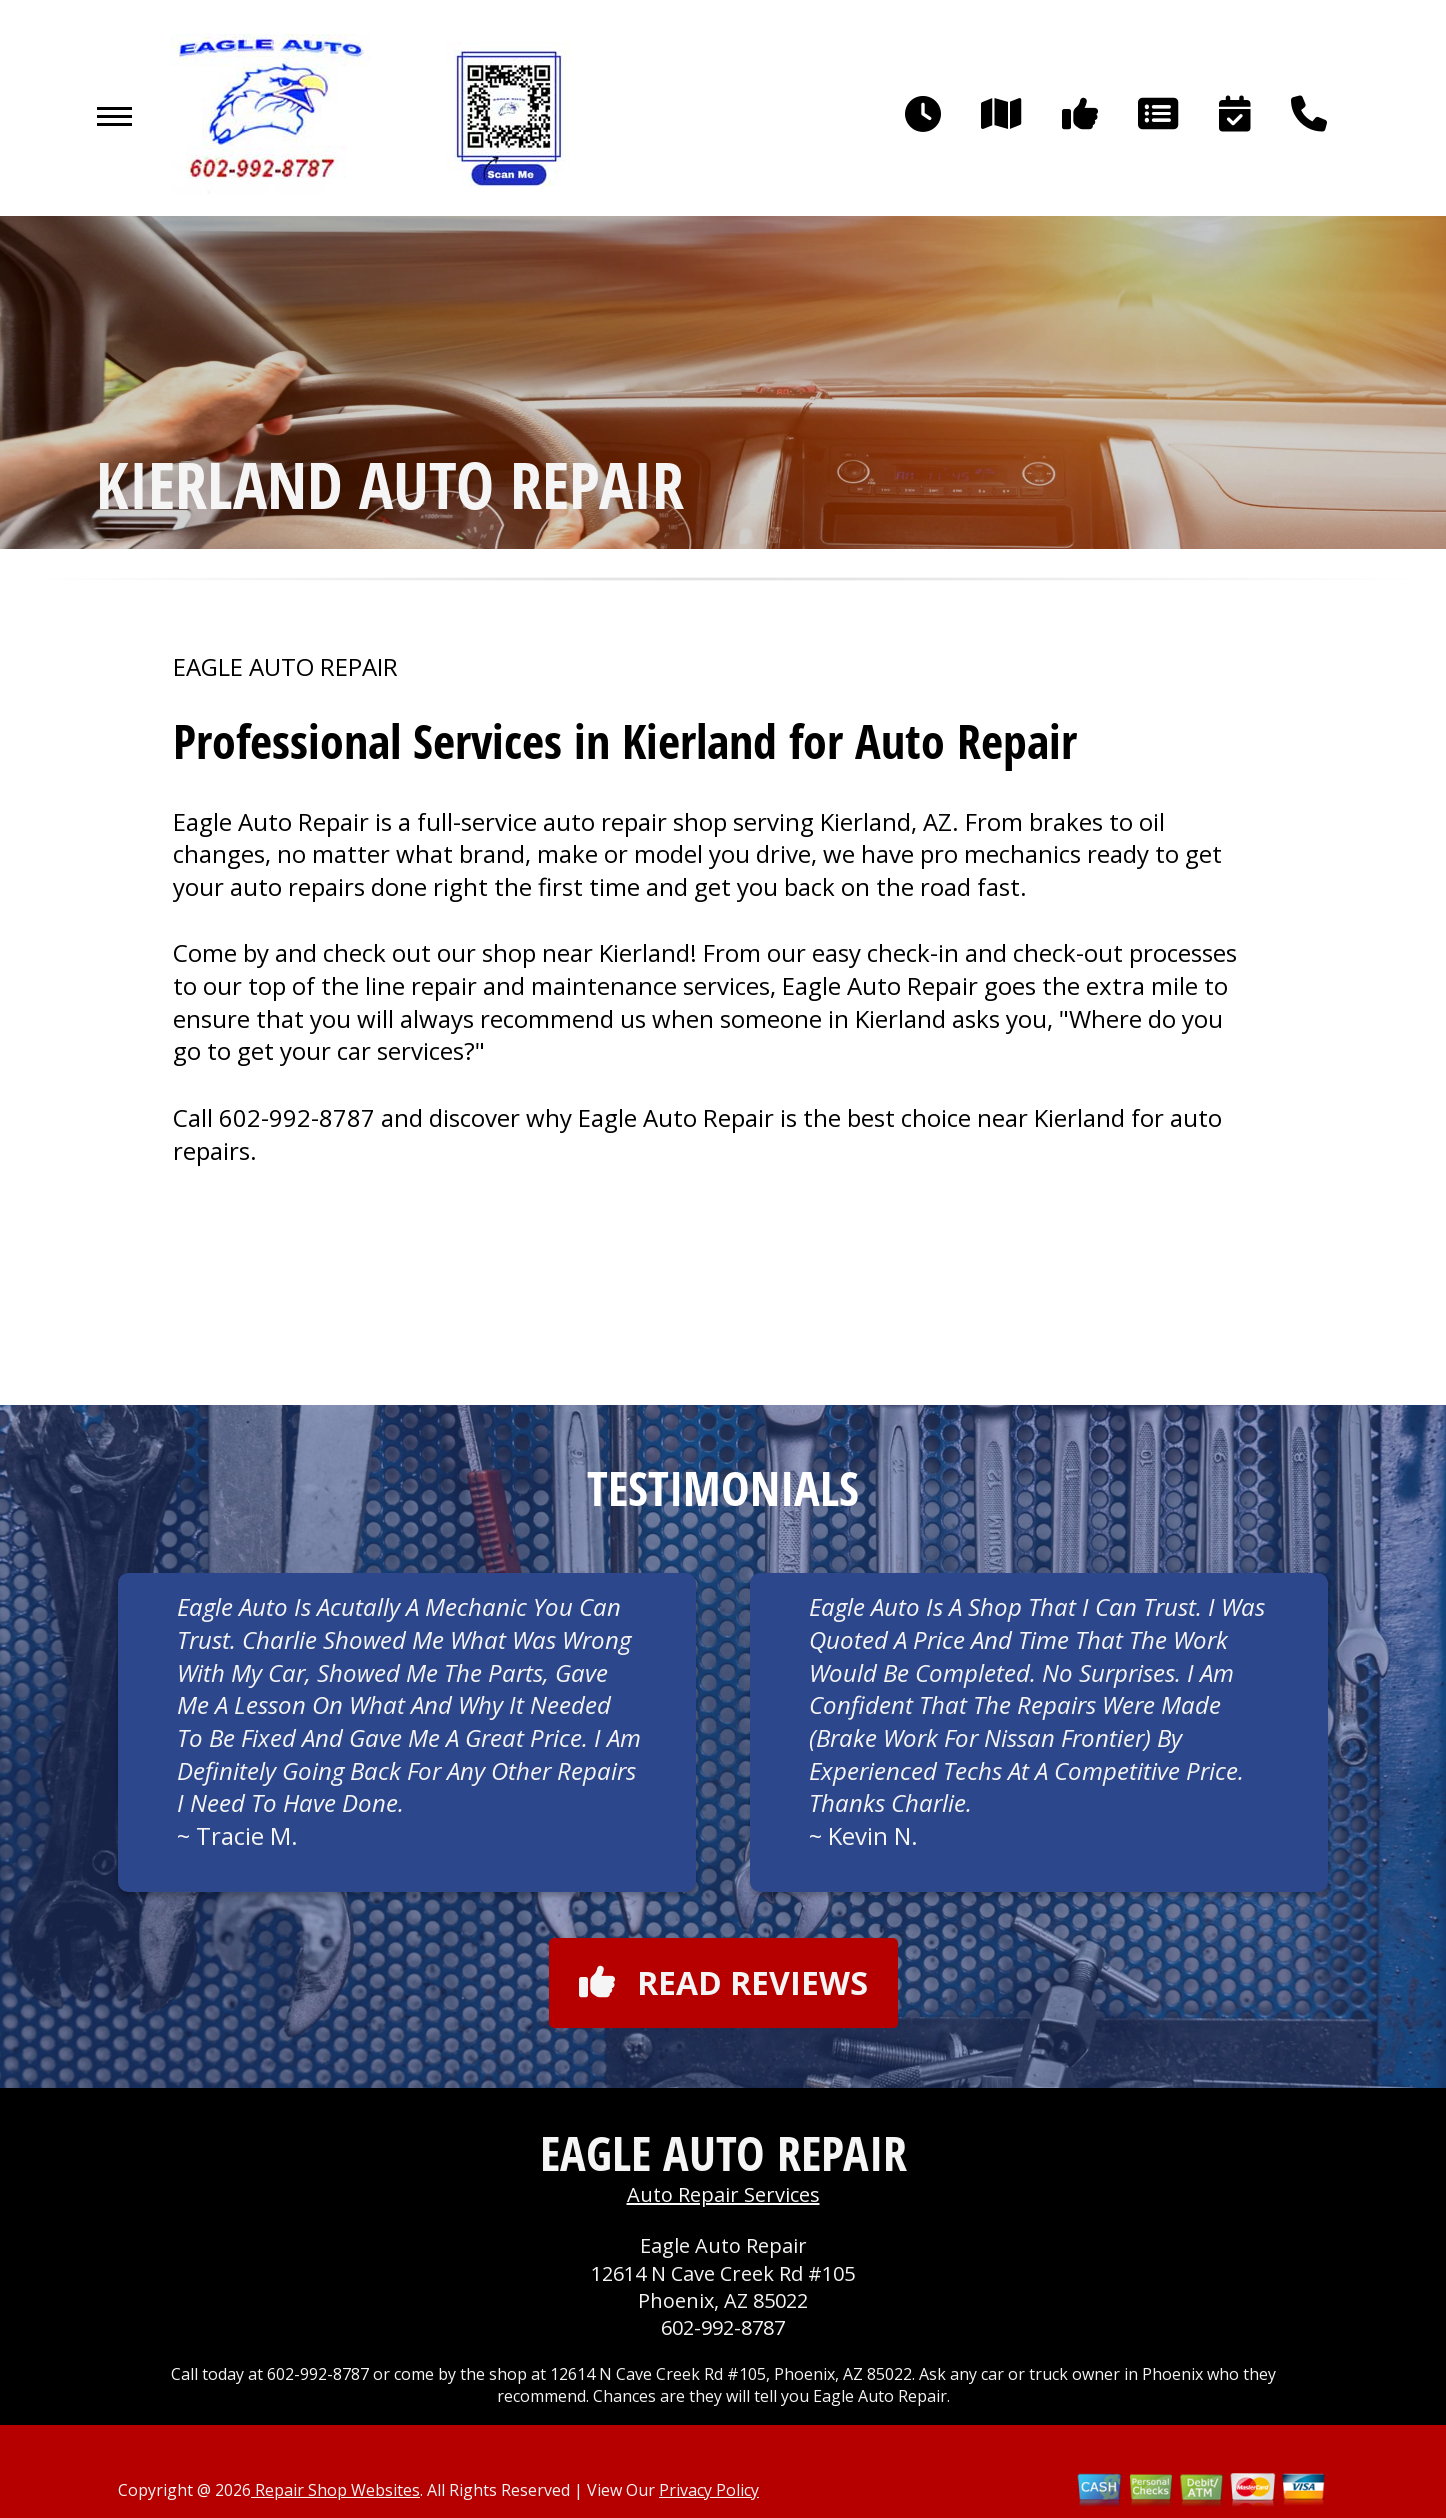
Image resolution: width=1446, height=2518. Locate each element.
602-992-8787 (297, 1117)
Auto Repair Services (723, 2194)
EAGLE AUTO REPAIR (285, 667)
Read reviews (723, 1982)
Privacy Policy (709, 2490)
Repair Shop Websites (335, 2490)
